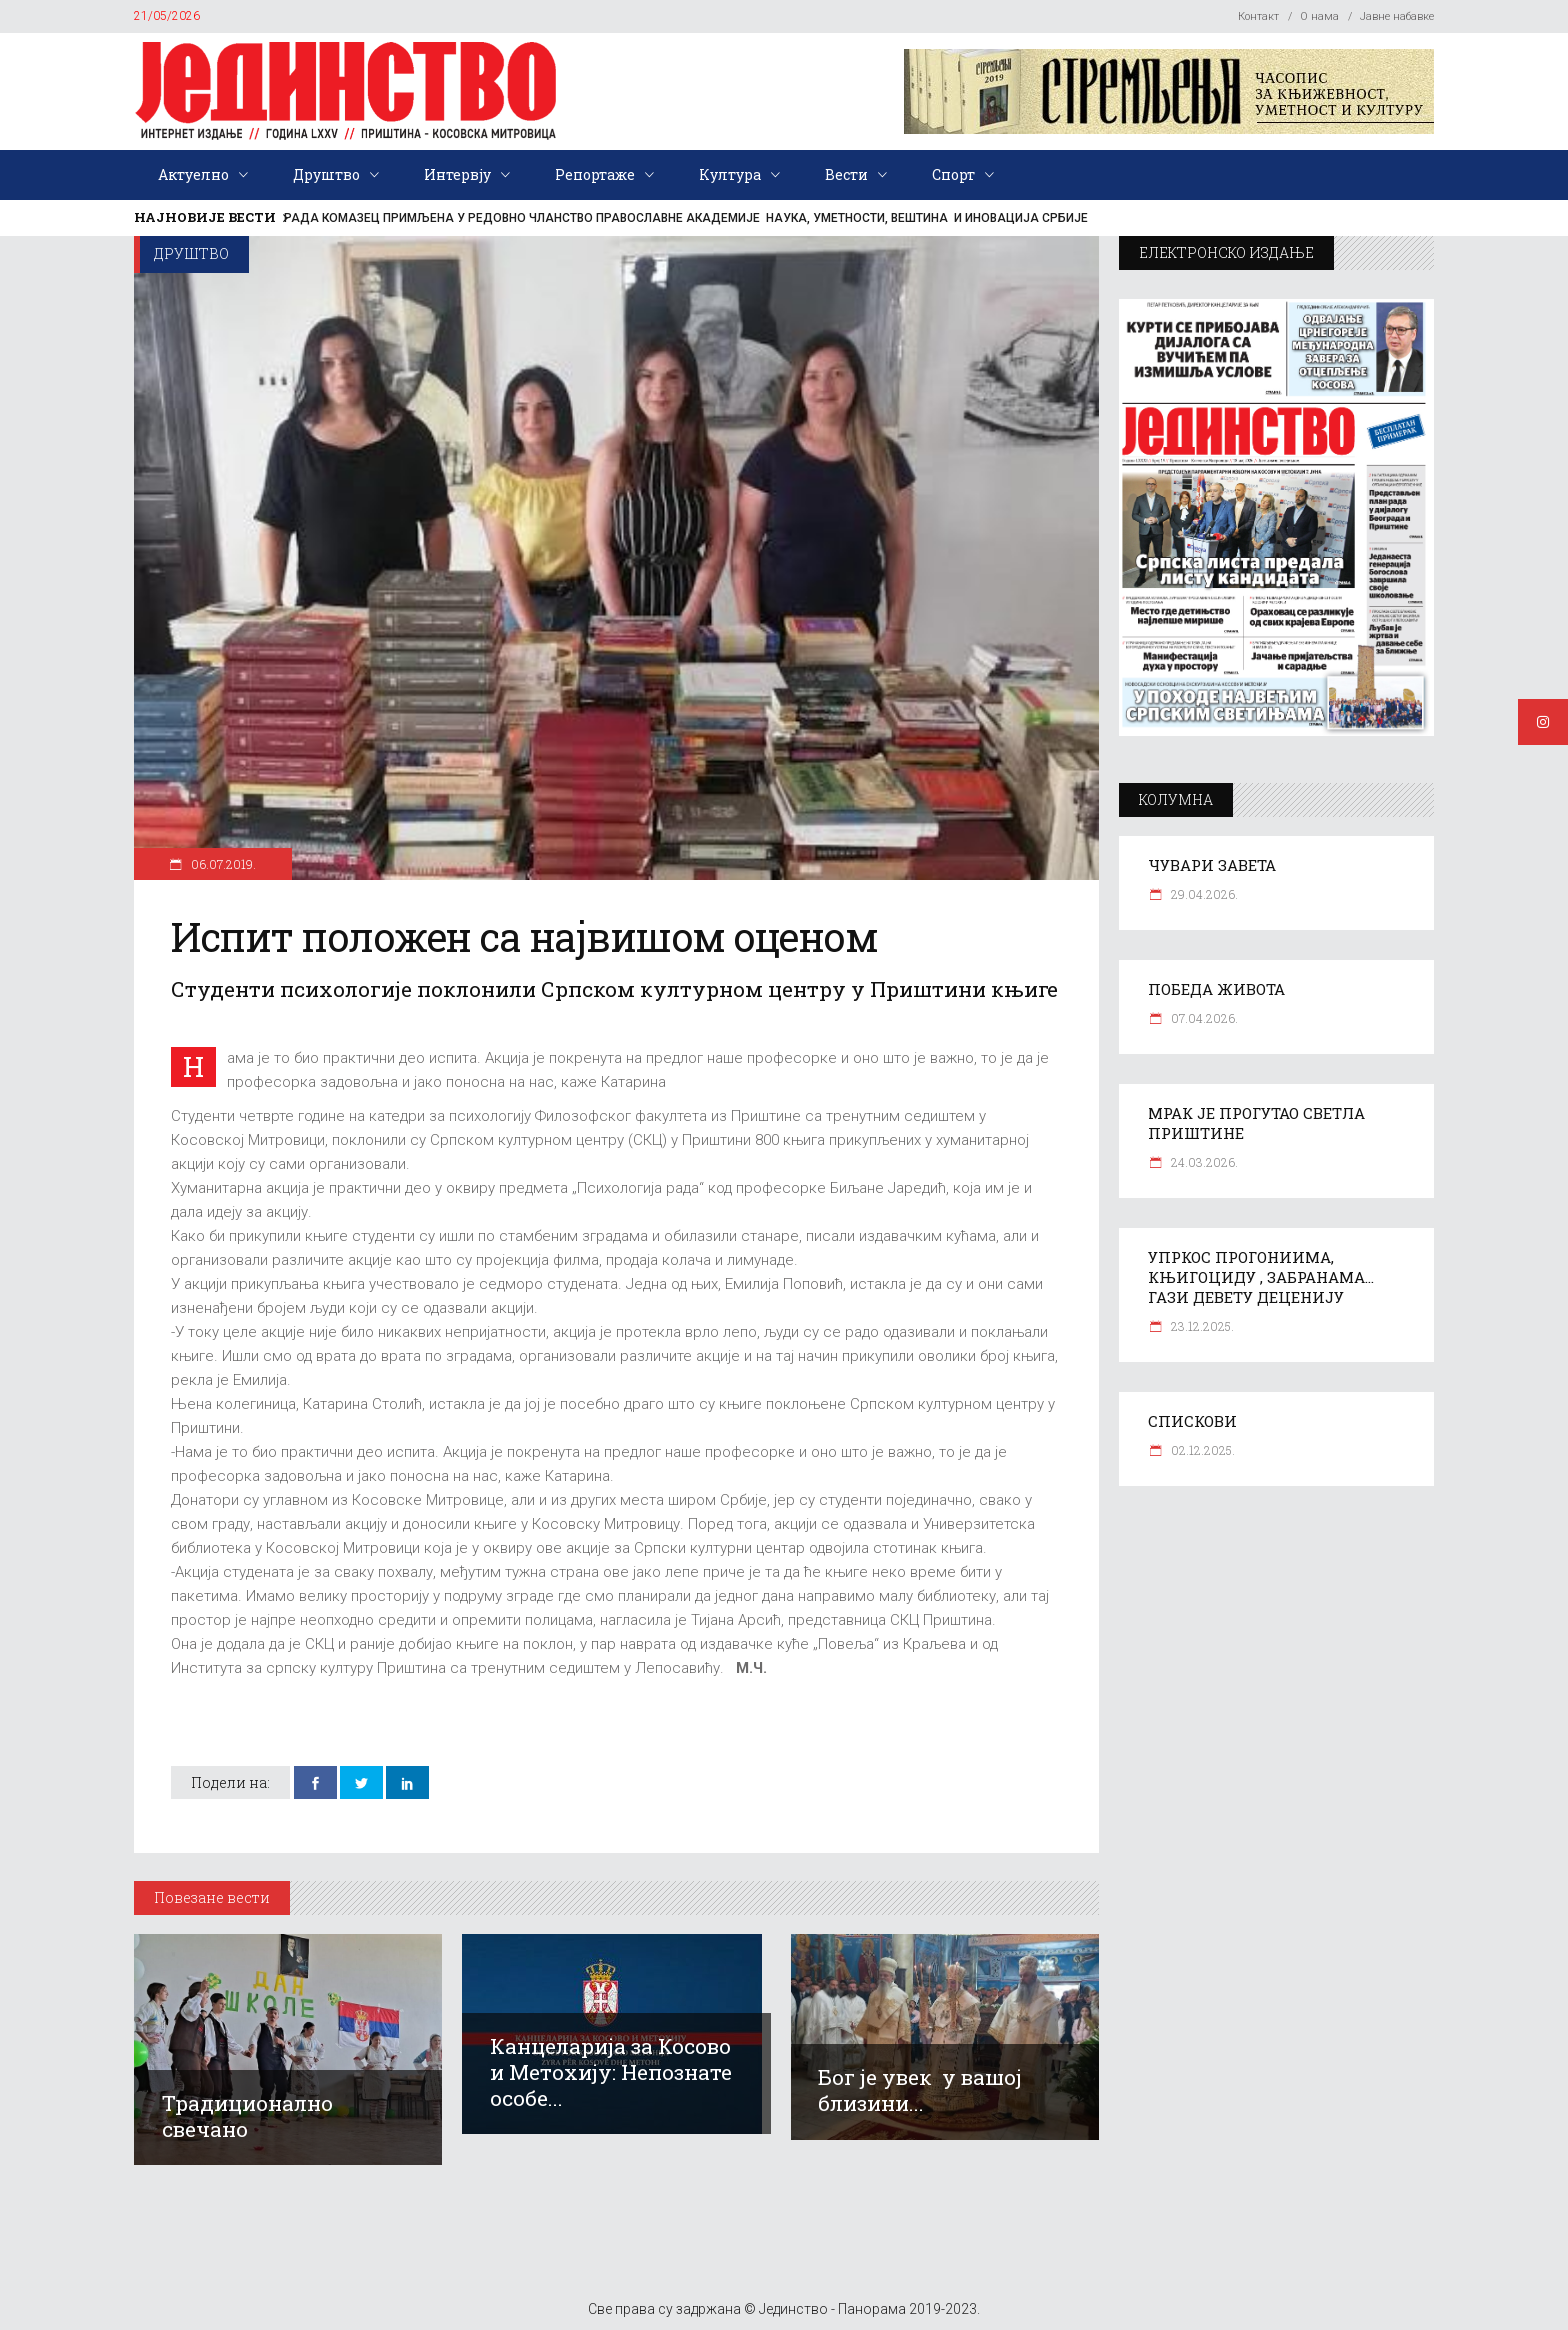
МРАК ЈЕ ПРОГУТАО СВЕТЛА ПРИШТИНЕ (1256, 1123)
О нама (1319, 16)
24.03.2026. (1203, 1162)
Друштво (191, 253)
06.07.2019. (222, 864)
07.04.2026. (1203, 1018)
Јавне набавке (1397, 16)
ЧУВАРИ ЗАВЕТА (1212, 865)
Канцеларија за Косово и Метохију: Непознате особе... (611, 2072)
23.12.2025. (1201, 1326)
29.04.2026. (1203, 894)
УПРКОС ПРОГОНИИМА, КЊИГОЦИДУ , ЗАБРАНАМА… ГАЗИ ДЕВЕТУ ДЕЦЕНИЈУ (1261, 1277)
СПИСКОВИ (1192, 1421)
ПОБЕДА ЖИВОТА (1216, 989)
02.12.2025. (1201, 1450)
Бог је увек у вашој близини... (920, 2090)
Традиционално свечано (247, 2116)
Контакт (1258, 16)
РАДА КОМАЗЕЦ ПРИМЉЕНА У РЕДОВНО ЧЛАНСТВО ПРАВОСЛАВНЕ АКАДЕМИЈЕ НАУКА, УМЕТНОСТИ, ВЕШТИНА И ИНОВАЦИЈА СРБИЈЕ (686, 218)
